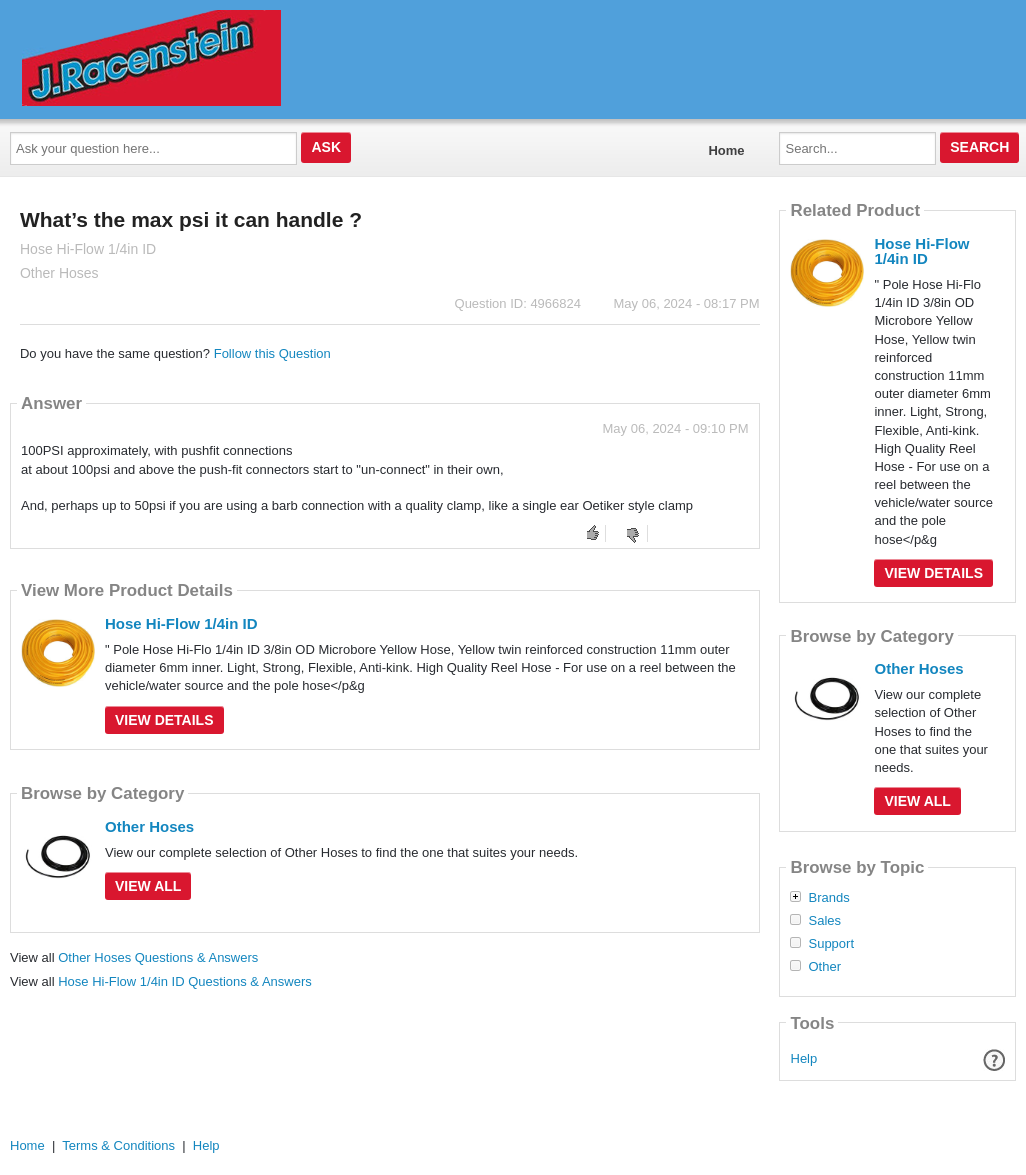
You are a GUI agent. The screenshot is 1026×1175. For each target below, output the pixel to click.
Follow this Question (272, 353)
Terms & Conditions (118, 1145)
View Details (164, 720)
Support (831, 944)
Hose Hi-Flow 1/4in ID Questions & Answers (185, 981)
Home (726, 150)
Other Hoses (149, 826)
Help (804, 1058)
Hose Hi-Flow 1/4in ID (181, 623)
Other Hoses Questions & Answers (158, 957)
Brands (828, 898)
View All (148, 886)
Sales (824, 921)
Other (824, 967)
